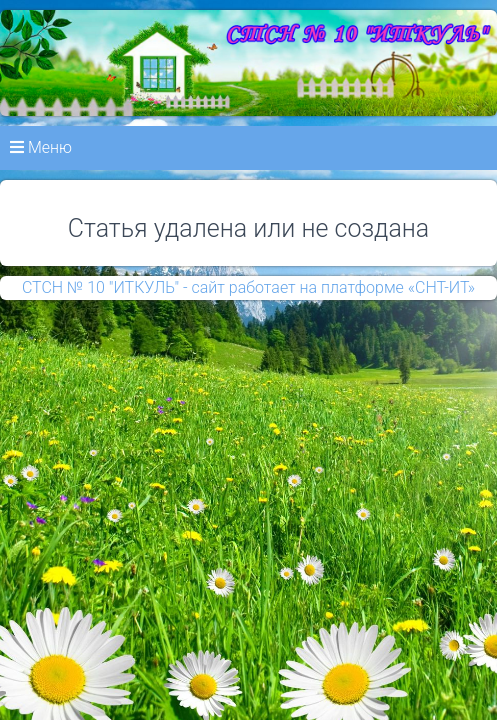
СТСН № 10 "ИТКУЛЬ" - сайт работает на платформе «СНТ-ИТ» (248, 287)
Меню (41, 147)
